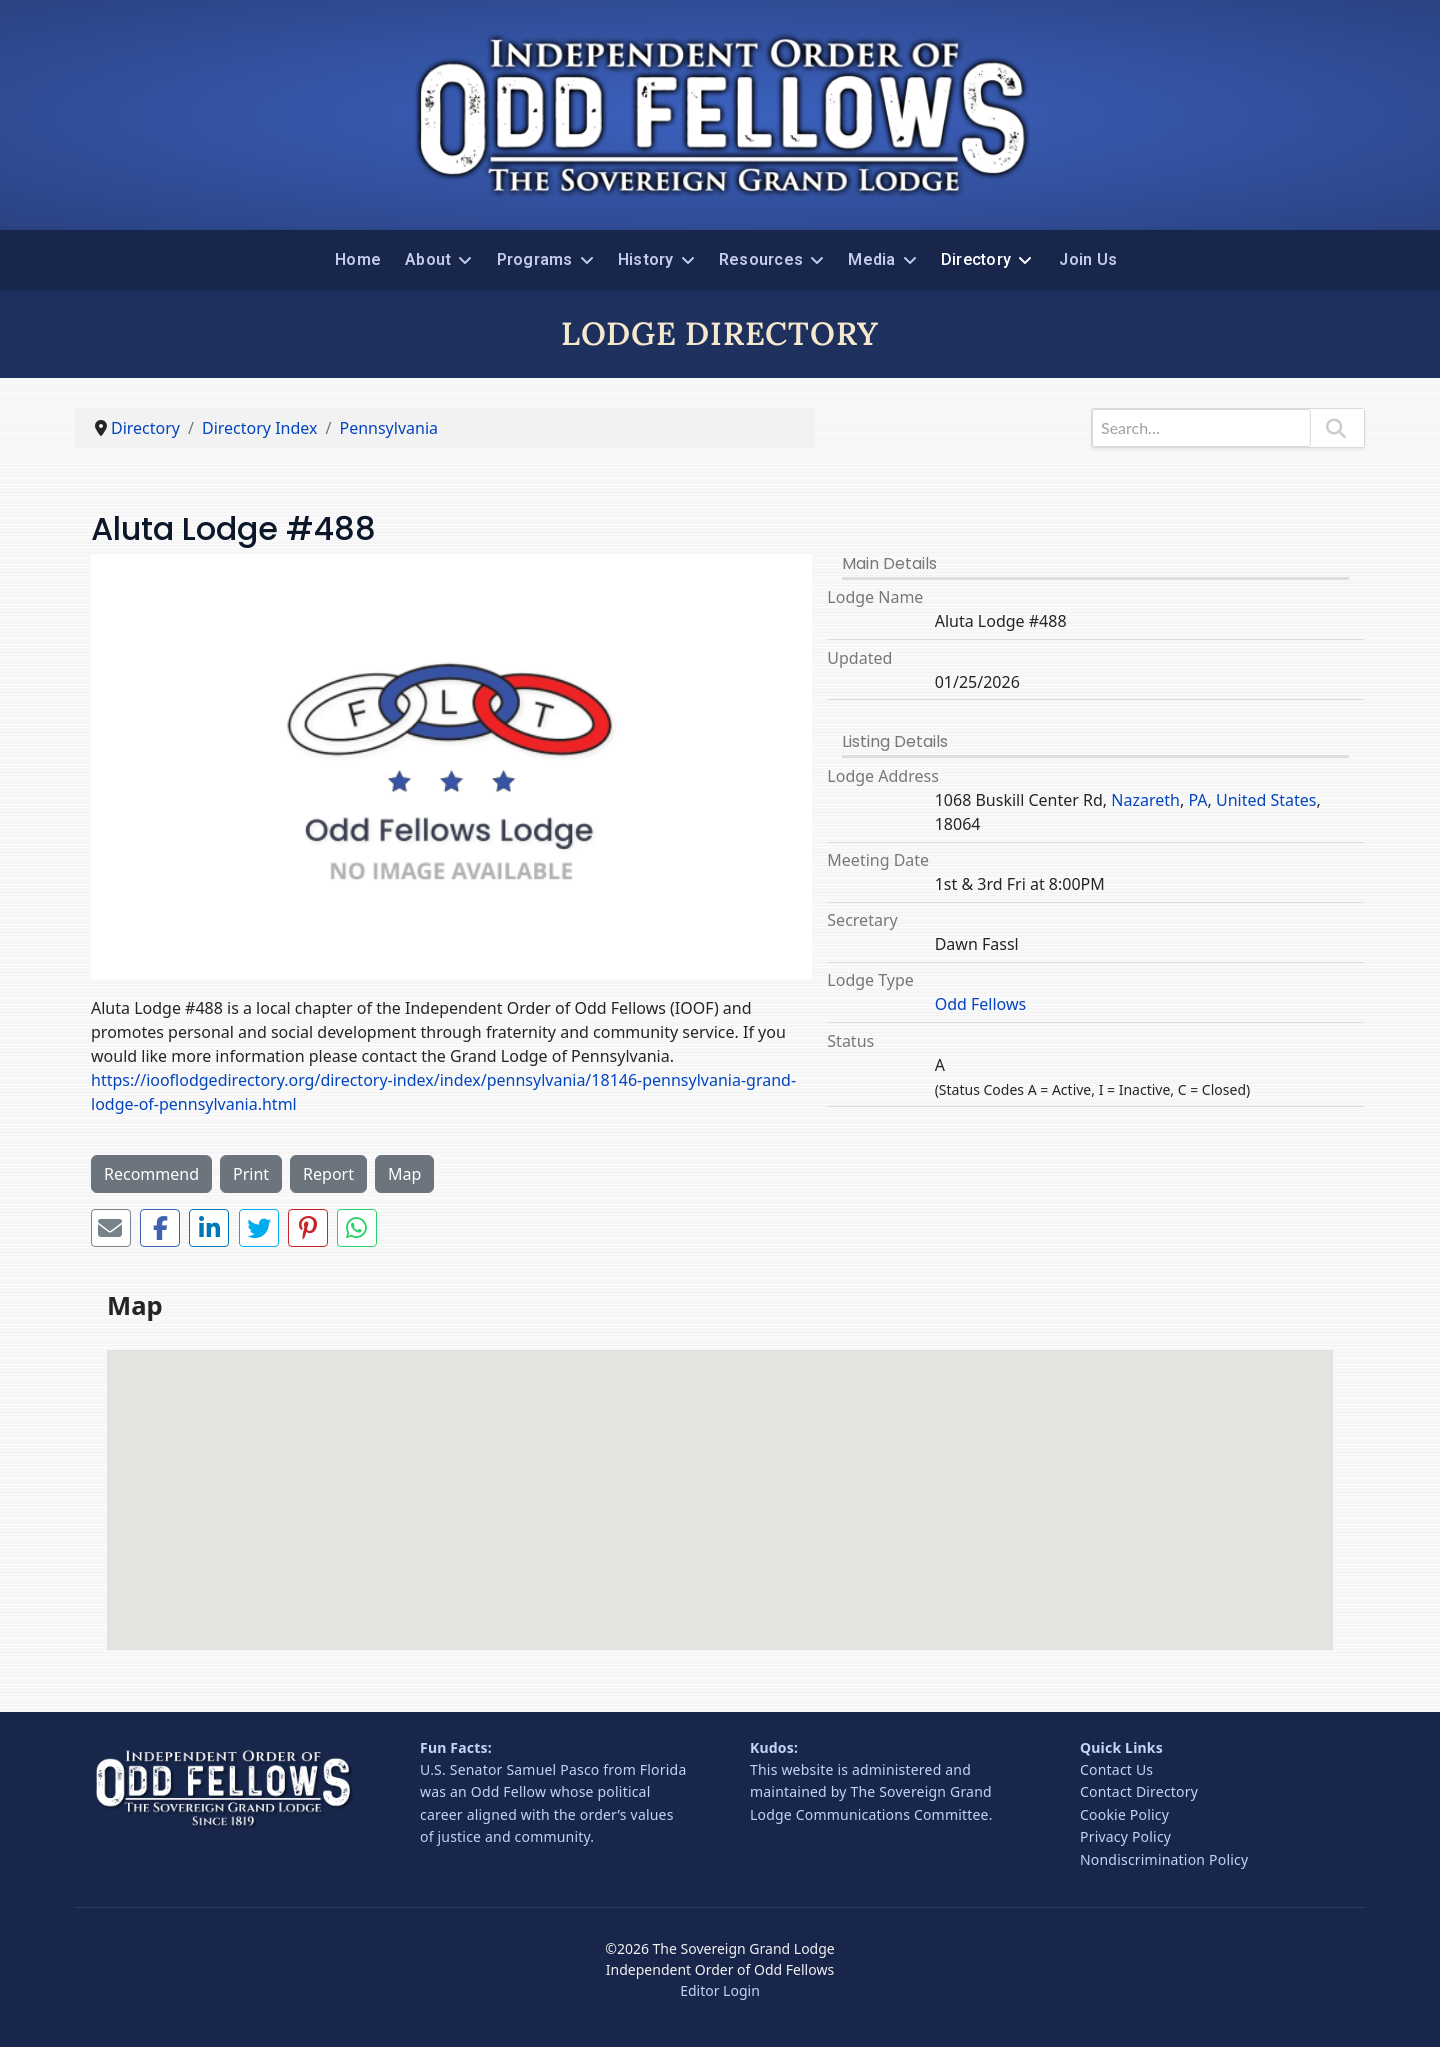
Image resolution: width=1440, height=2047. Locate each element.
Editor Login (720, 1990)
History (646, 259)
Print (251, 1174)
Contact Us (1116, 1769)
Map (404, 1174)
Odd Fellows (981, 1004)
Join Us (1088, 259)
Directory (976, 259)
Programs (535, 259)
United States (1266, 800)
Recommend (151, 1174)
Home (358, 259)
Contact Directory (1139, 1791)
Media (871, 259)
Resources (761, 259)
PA (1197, 800)
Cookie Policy (1124, 1814)
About (428, 259)
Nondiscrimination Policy (1164, 1859)
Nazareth (1145, 800)
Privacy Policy (1125, 1836)
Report (328, 1174)
